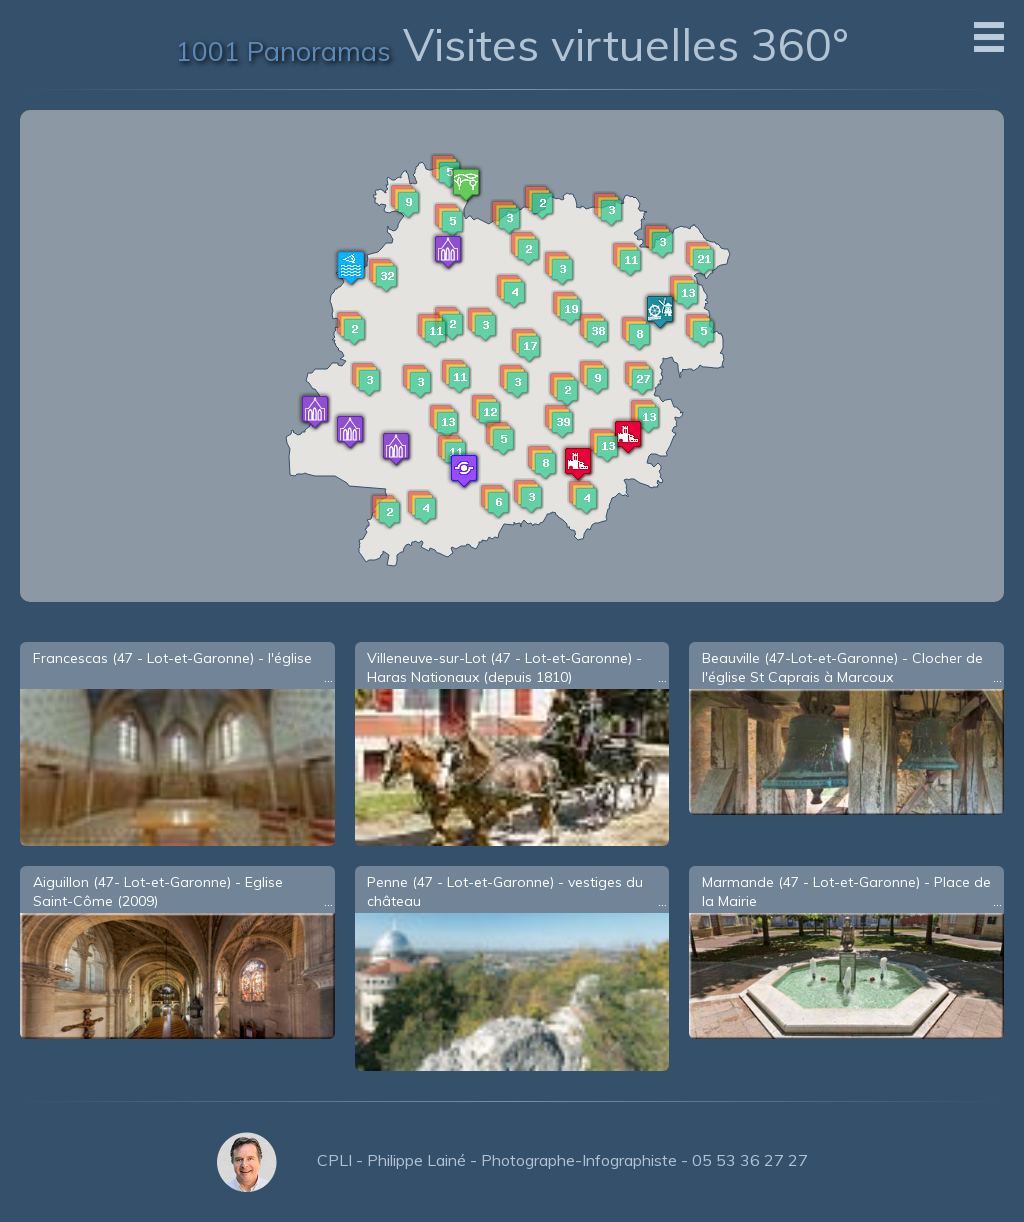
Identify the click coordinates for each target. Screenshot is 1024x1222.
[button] (594, 330)
